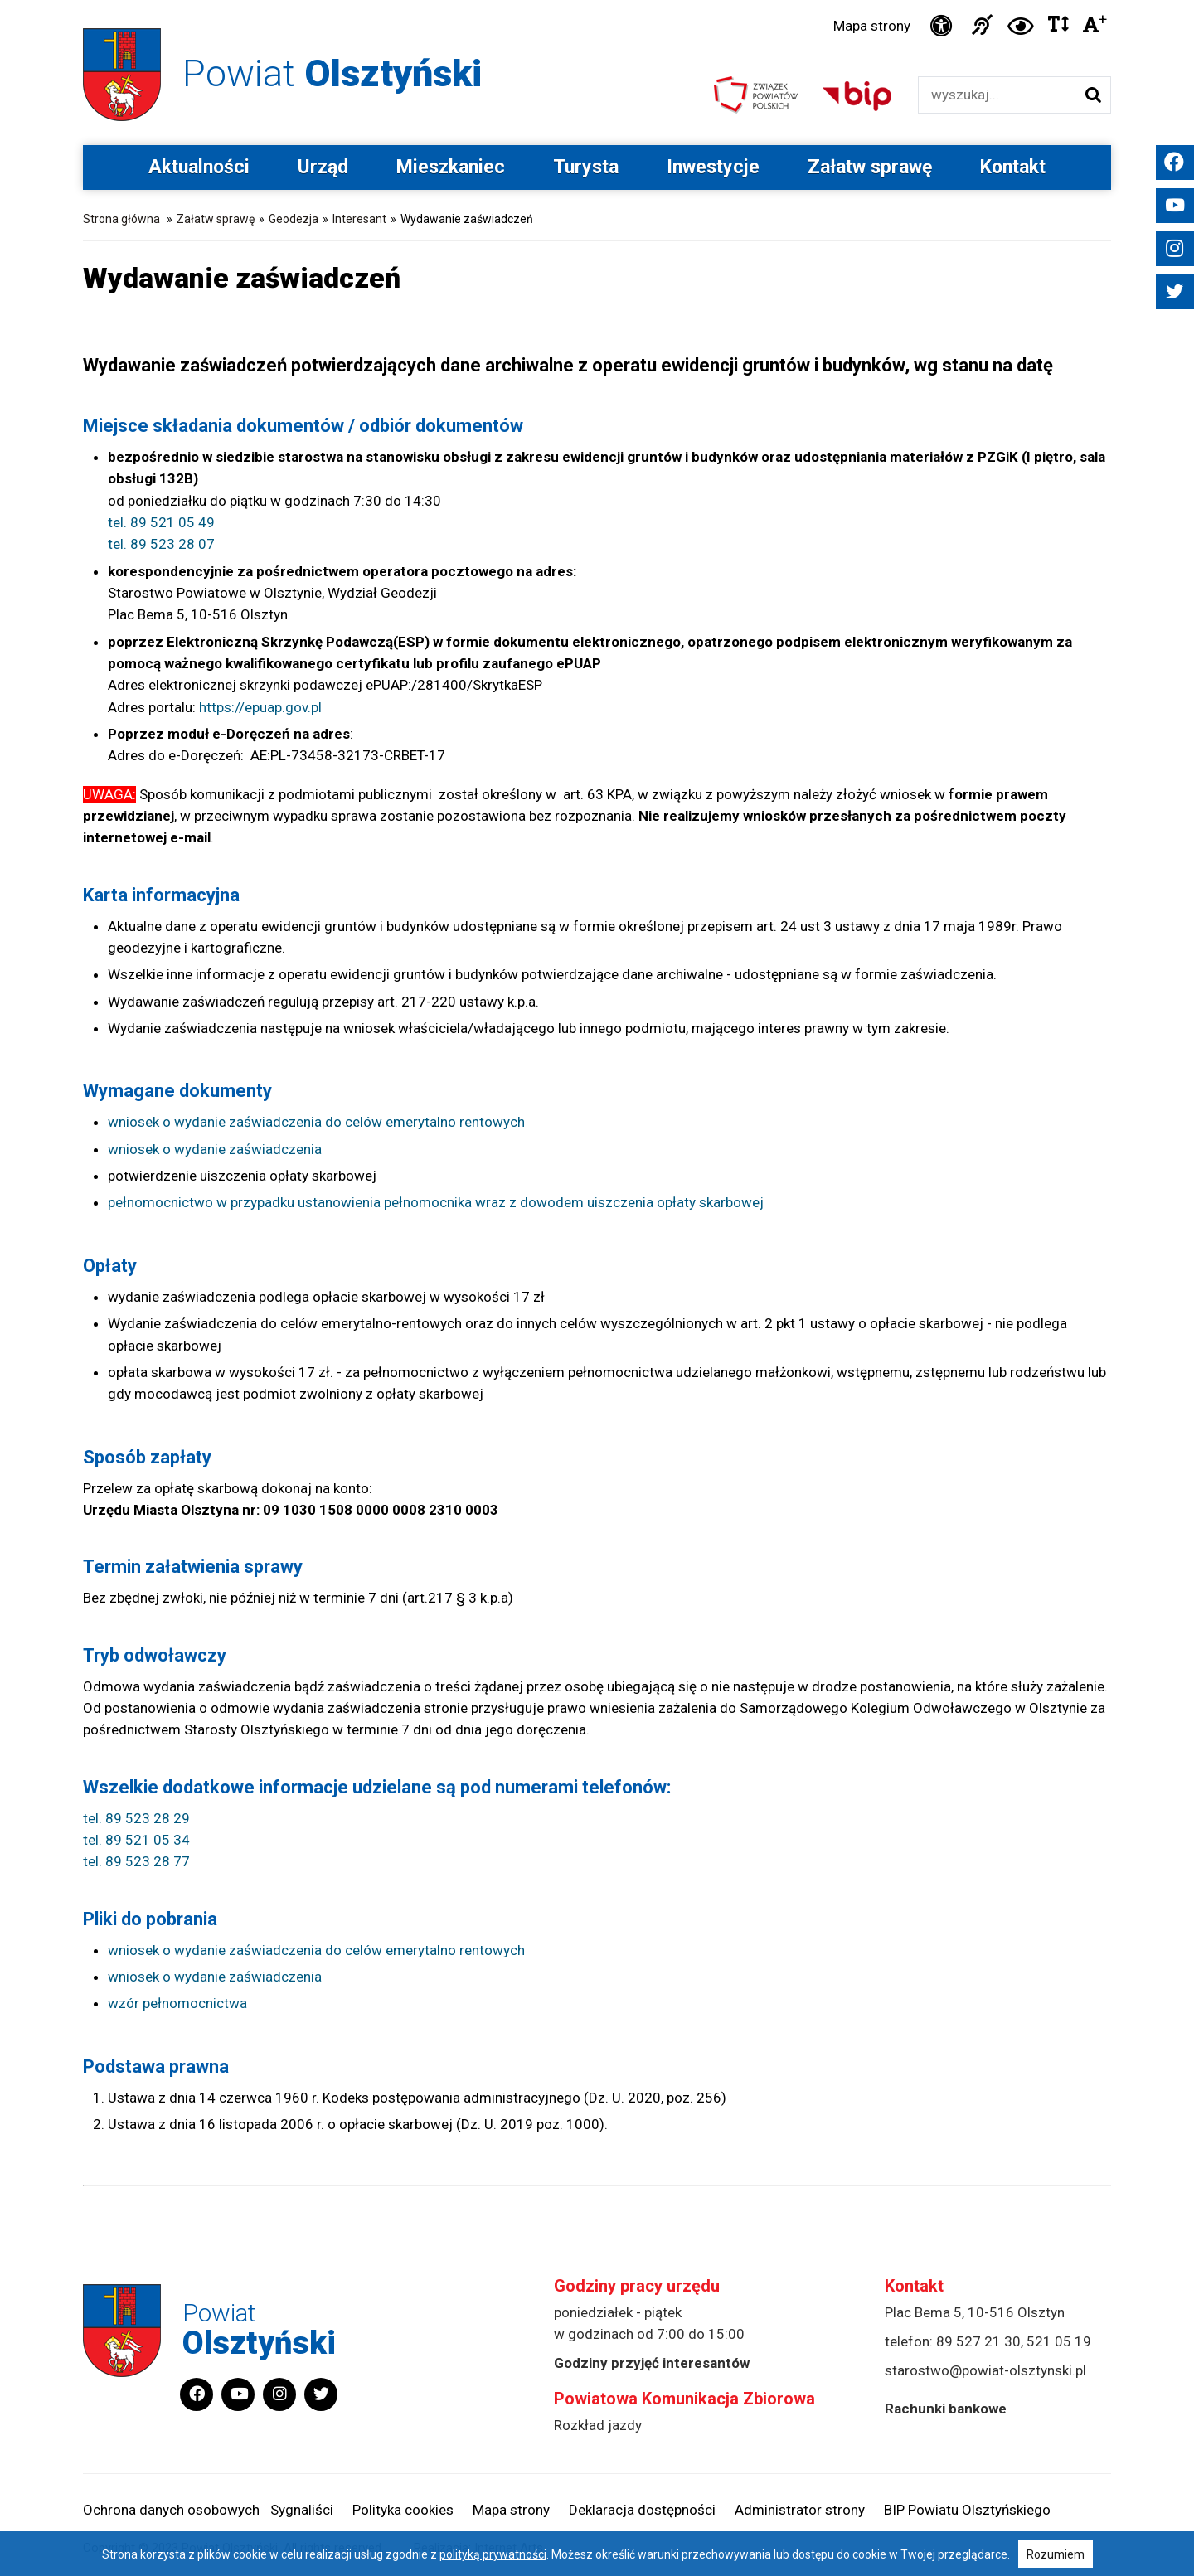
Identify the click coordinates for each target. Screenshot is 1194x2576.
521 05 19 (1059, 2341)
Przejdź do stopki (597, 0)
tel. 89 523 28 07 (161, 544)
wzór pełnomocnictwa (177, 2004)
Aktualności (199, 167)
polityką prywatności (492, 2554)
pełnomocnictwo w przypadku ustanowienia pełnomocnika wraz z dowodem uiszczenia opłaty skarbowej (436, 1203)
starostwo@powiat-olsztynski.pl (985, 2370)
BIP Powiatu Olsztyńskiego (967, 2509)
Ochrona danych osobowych (171, 2509)
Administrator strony (800, 2509)
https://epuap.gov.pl (260, 707)
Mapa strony (871, 25)
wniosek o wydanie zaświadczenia (215, 1149)
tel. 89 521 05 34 (136, 1839)
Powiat (332, 73)
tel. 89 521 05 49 (161, 522)
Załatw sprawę (870, 167)
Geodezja (293, 219)
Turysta (586, 167)
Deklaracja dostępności (642, 2509)
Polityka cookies (403, 2509)
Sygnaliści (301, 2509)
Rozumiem (1056, 2554)
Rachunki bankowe (946, 2408)
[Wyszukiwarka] (997, 95)
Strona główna (121, 219)
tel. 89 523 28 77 (136, 1862)
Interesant (359, 219)
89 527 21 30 (978, 2341)
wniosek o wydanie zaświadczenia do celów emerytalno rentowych (316, 1122)
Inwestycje (713, 167)
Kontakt (1013, 167)
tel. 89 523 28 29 (136, 1818)
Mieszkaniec (450, 167)
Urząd (323, 167)
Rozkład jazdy (598, 2425)
